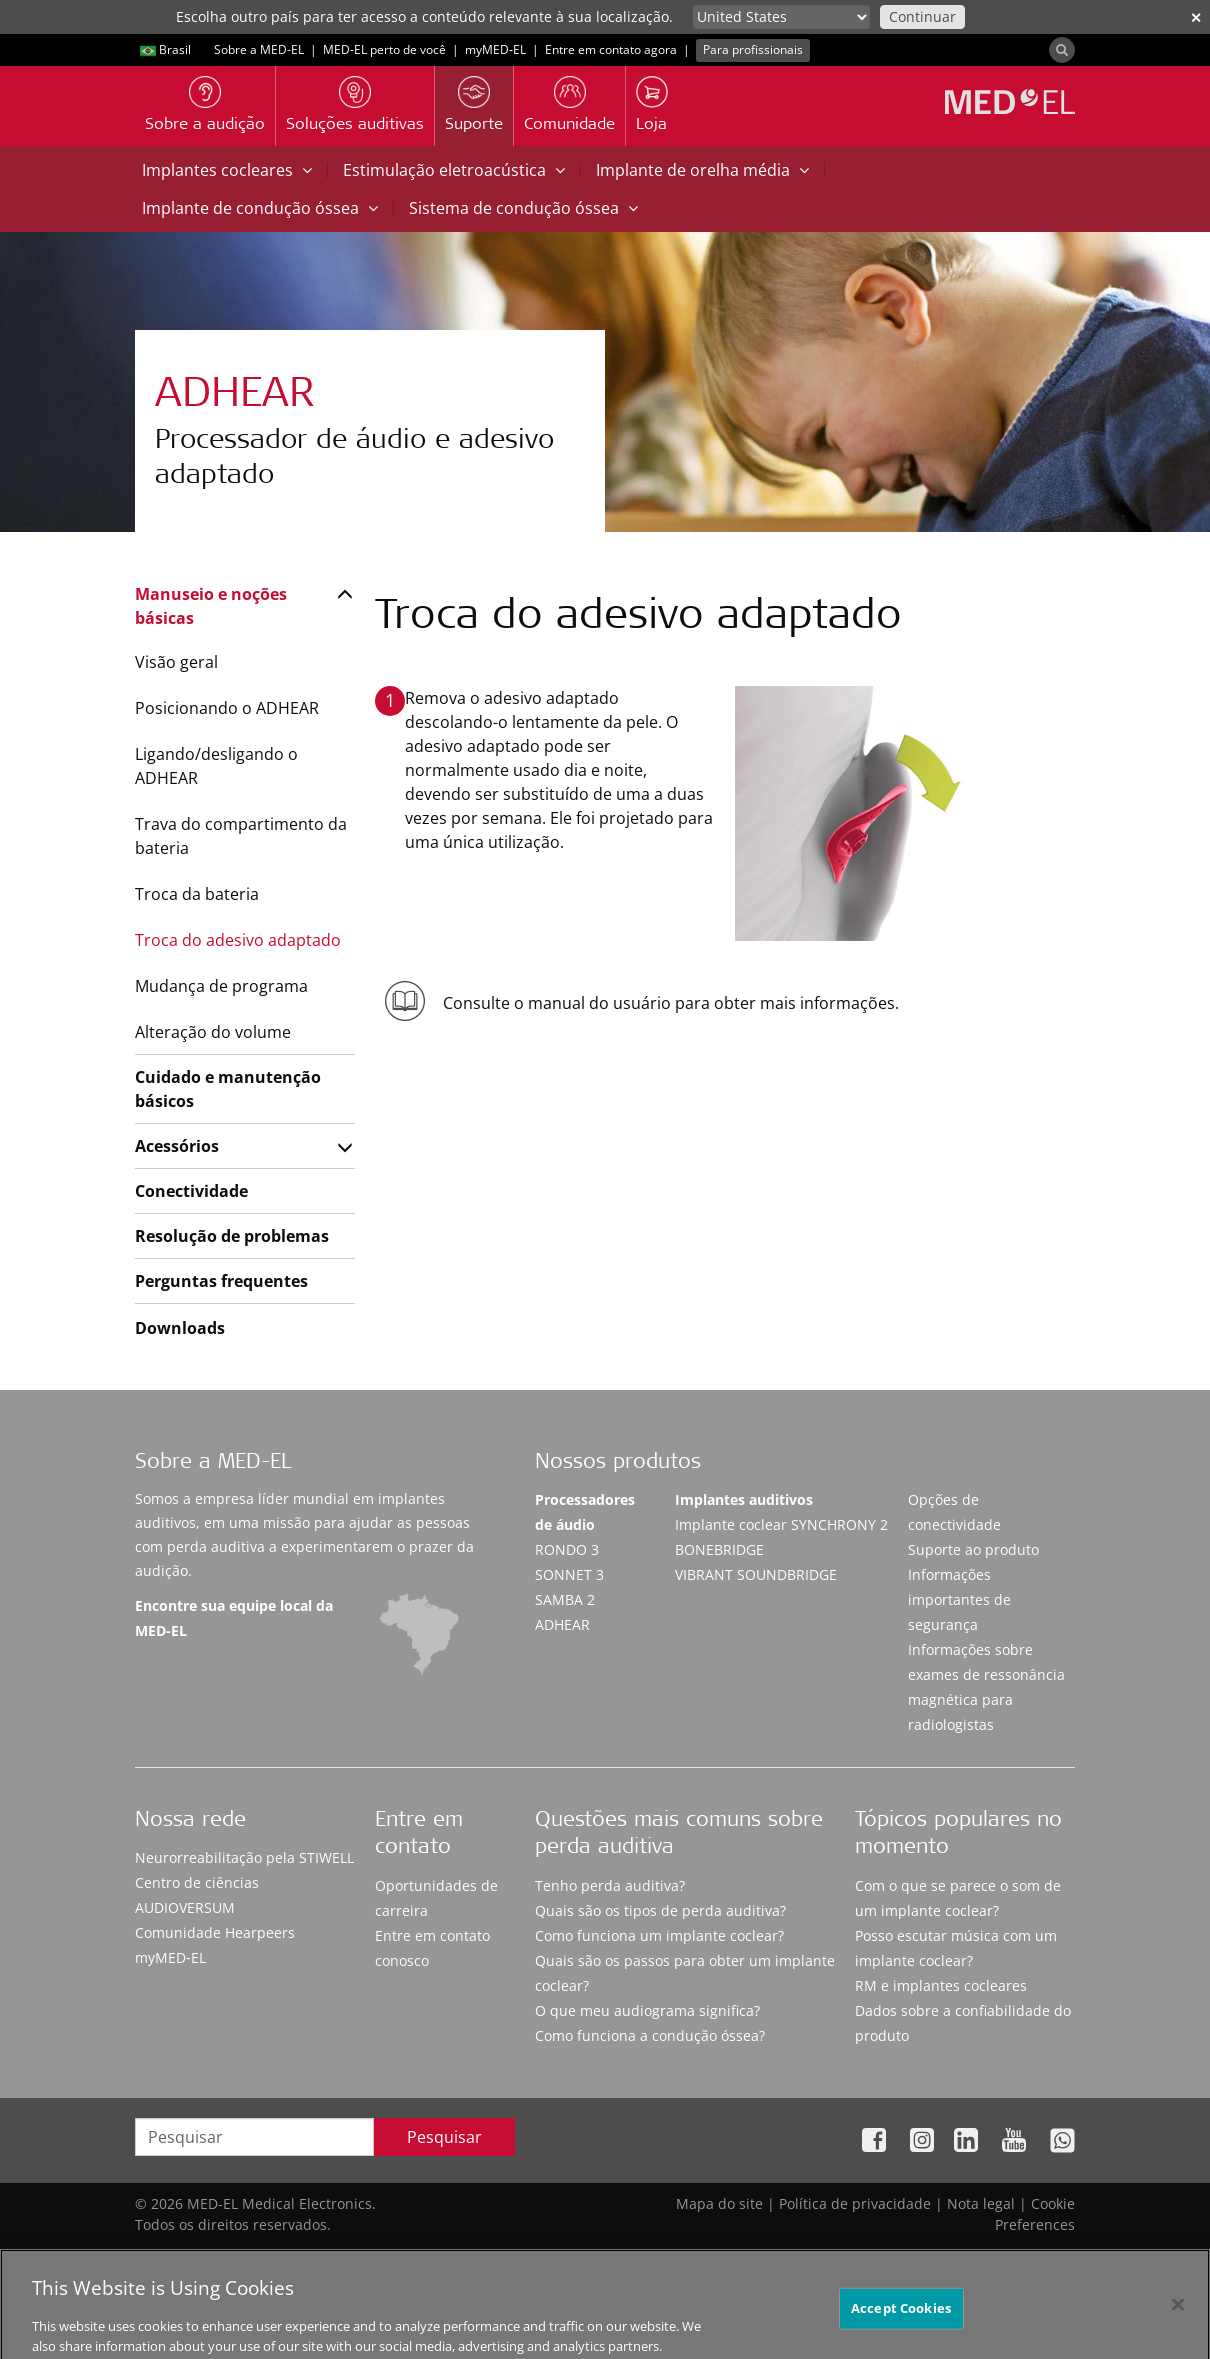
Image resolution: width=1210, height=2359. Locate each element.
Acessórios (177, 1146)
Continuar (922, 16)
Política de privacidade (855, 2203)
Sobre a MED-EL (259, 49)
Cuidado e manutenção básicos (228, 1089)
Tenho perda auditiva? (610, 1885)
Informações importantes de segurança (959, 1599)
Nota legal (981, 2203)
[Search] (1062, 50)
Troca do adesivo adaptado (238, 940)
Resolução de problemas (232, 1236)
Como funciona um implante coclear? (659, 1935)
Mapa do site (719, 2203)
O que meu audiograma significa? (647, 2010)
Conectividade (191, 1191)
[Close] (1178, 2321)
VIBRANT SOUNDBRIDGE (756, 1574)
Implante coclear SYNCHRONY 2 (781, 1524)
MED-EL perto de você (384, 49)
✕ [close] (1196, 17)
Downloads (180, 1328)
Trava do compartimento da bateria (241, 836)
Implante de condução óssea (260, 208)
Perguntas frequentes (221, 1281)
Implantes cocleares (227, 170)
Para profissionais (753, 49)
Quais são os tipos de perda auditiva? (660, 1910)
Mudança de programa (221, 986)
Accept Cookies (901, 2324)
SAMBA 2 (565, 1599)
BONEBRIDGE (719, 1549)
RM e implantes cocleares (941, 1985)
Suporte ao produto (973, 1549)
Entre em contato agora (611, 49)
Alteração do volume (213, 1032)
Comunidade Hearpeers (215, 1932)
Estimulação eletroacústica (454, 170)
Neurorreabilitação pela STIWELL (244, 1857)
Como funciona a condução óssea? (650, 2035)
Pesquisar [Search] (444, 2137)
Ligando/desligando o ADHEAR (216, 766)
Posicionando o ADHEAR (227, 708)
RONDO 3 (567, 1549)
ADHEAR (562, 1624)
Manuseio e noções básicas (211, 606)
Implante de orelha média (702, 170)
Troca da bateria (197, 894)
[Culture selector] (781, 17)
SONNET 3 (569, 1574)
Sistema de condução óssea (523, 208)
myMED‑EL (495, 49)
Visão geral (176, 662)
